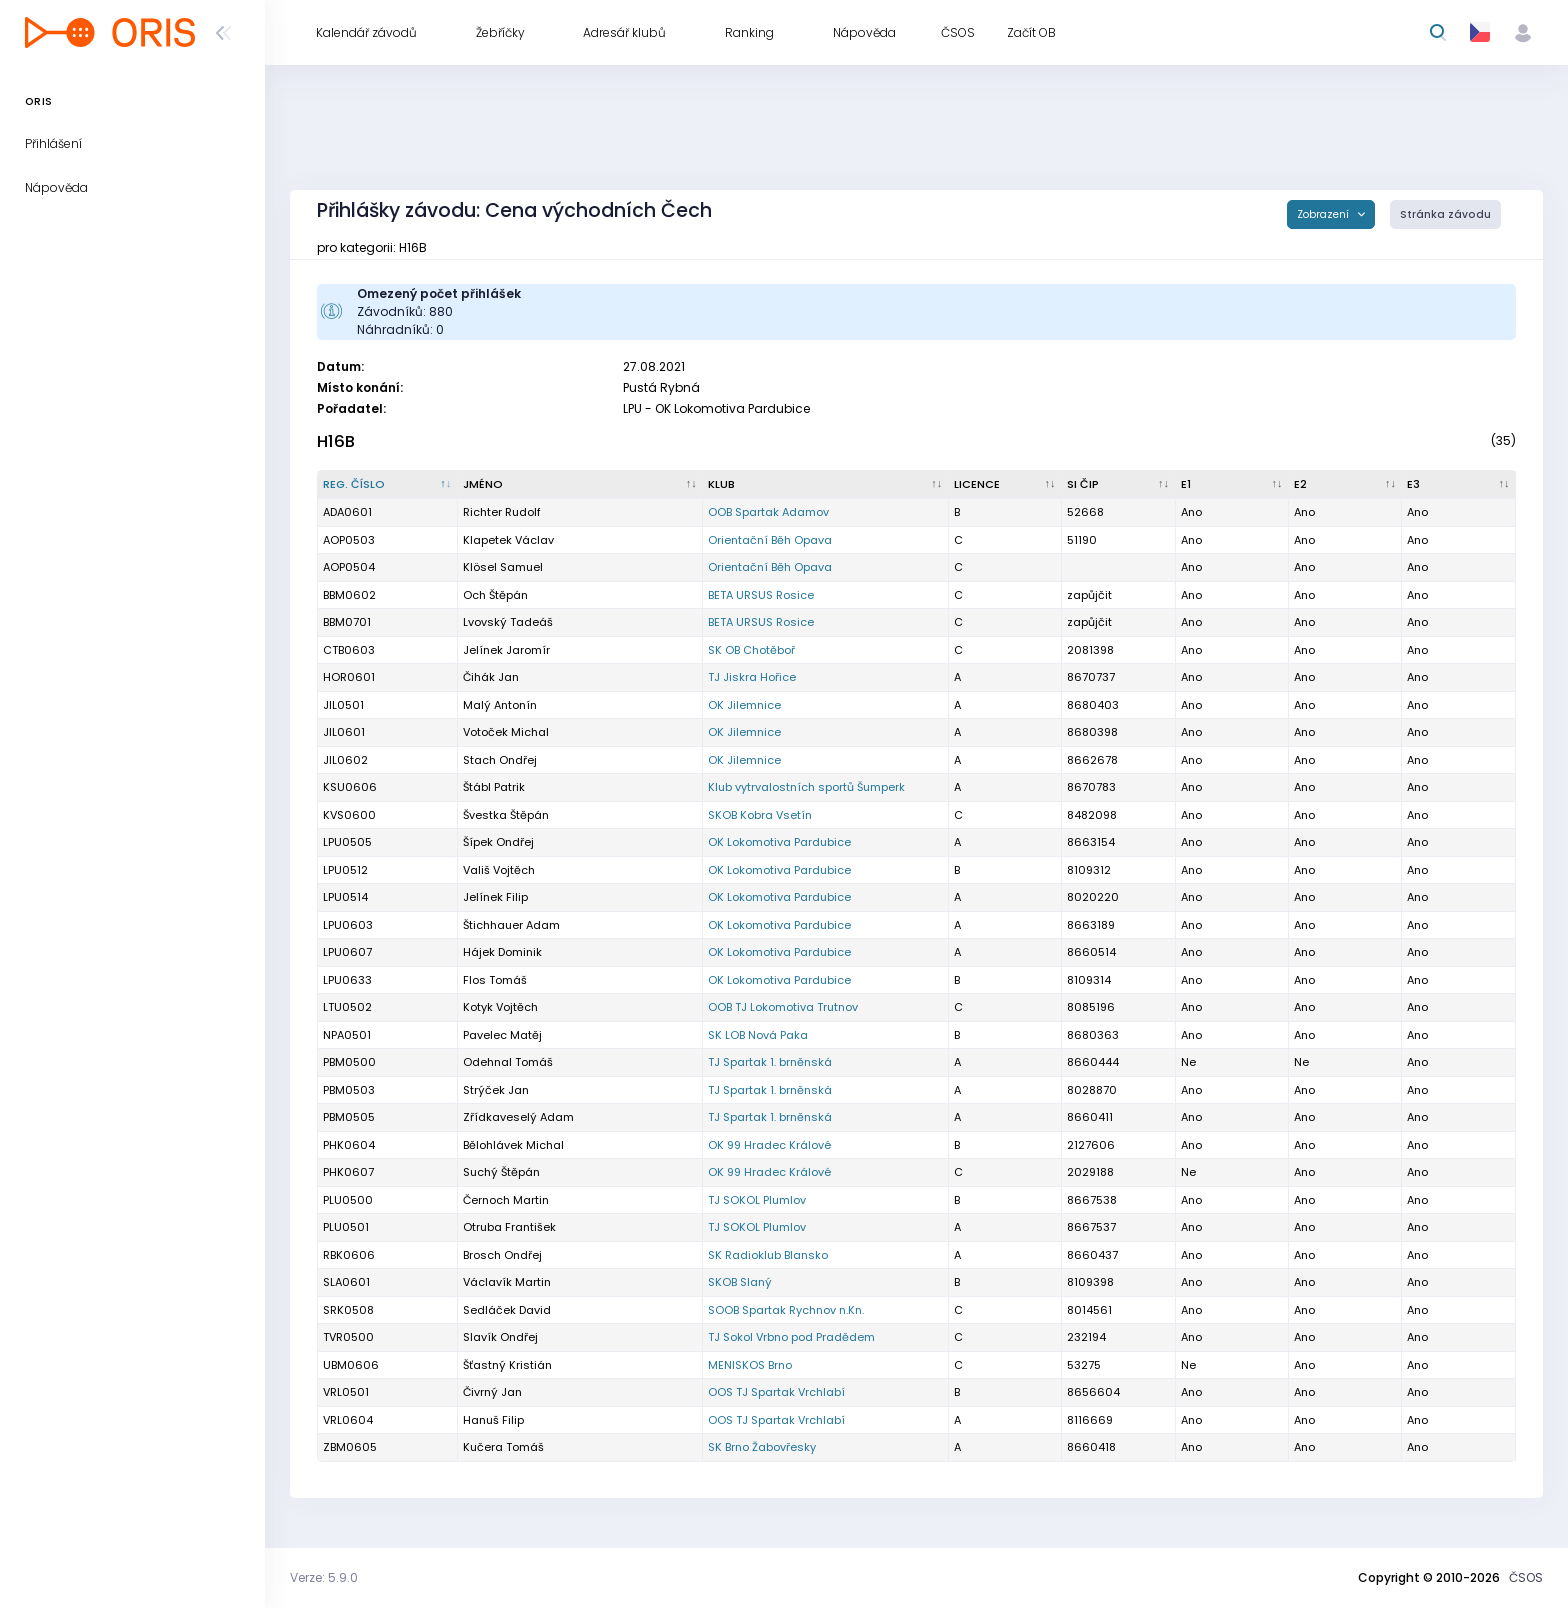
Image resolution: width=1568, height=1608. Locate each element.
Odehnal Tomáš (508, 1062)
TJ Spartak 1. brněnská (770, 1062)
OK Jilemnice (744, 705)
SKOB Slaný (740, 1282)
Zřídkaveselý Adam (518, 1117)
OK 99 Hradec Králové (769, 1145)
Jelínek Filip (495, 897)
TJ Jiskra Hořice (752, 677)
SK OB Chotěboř (751, 650)
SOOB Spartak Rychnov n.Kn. (786, 1310)
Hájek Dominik (502, 952)
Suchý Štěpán (501, 1172)
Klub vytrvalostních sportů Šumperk (806, 787)
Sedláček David (507, 1310)
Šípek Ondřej (498, 842)
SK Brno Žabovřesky (762, 1447)
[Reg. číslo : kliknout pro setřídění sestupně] (388, 485)
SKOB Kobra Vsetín (760, 815)
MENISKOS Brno (750, 1365)
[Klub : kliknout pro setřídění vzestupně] (825, 485)
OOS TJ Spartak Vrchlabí (776, 1392)
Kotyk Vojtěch (500, 1007)
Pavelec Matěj (502, 1035)
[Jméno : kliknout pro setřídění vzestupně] (580, 485)
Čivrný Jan (492, 1392)
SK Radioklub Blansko (768, 1255)
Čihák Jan (491, 677)
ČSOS (1526, 1577)
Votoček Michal (506, 732)
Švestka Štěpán (506, 815)
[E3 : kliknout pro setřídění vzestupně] (1459, 485)
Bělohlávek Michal (513, 1145)
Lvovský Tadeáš (508, 622)
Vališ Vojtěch (499, 870)
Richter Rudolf (502, 512)
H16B (336, 441)
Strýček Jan (496, 1090)
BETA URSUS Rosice (761, 595)
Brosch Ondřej (502, 1255)
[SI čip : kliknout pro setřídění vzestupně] (1118, 485)
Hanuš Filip (493, 1420)
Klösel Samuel (503, 567)
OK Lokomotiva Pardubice (779, 842)
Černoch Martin (506, 1200)
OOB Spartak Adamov (768, 512)
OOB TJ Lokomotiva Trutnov (783, 1007)
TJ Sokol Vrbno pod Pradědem (791, 1337)
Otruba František (509, 1227)
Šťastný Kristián (507, 1365)
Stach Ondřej (500, 760)
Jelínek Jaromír (506, 650)
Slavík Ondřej (500, 1337)
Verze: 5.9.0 (324, 1577)
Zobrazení (1324, 214)
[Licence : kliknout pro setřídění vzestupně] (1005, 485)
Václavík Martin (507, 1282)
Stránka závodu (1445, 214)
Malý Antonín (500, 705)
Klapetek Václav (508, 540)
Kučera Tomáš (503, 1447)
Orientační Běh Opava (770, 540)
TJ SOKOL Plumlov (757, 1200)
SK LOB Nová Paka (758, 1035)
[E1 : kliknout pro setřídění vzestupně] (1232, 485)
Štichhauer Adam (511, 925)
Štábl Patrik (494, 787)
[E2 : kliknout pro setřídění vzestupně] (1345, 485)
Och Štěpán (495, 595)
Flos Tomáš (495, 980)
